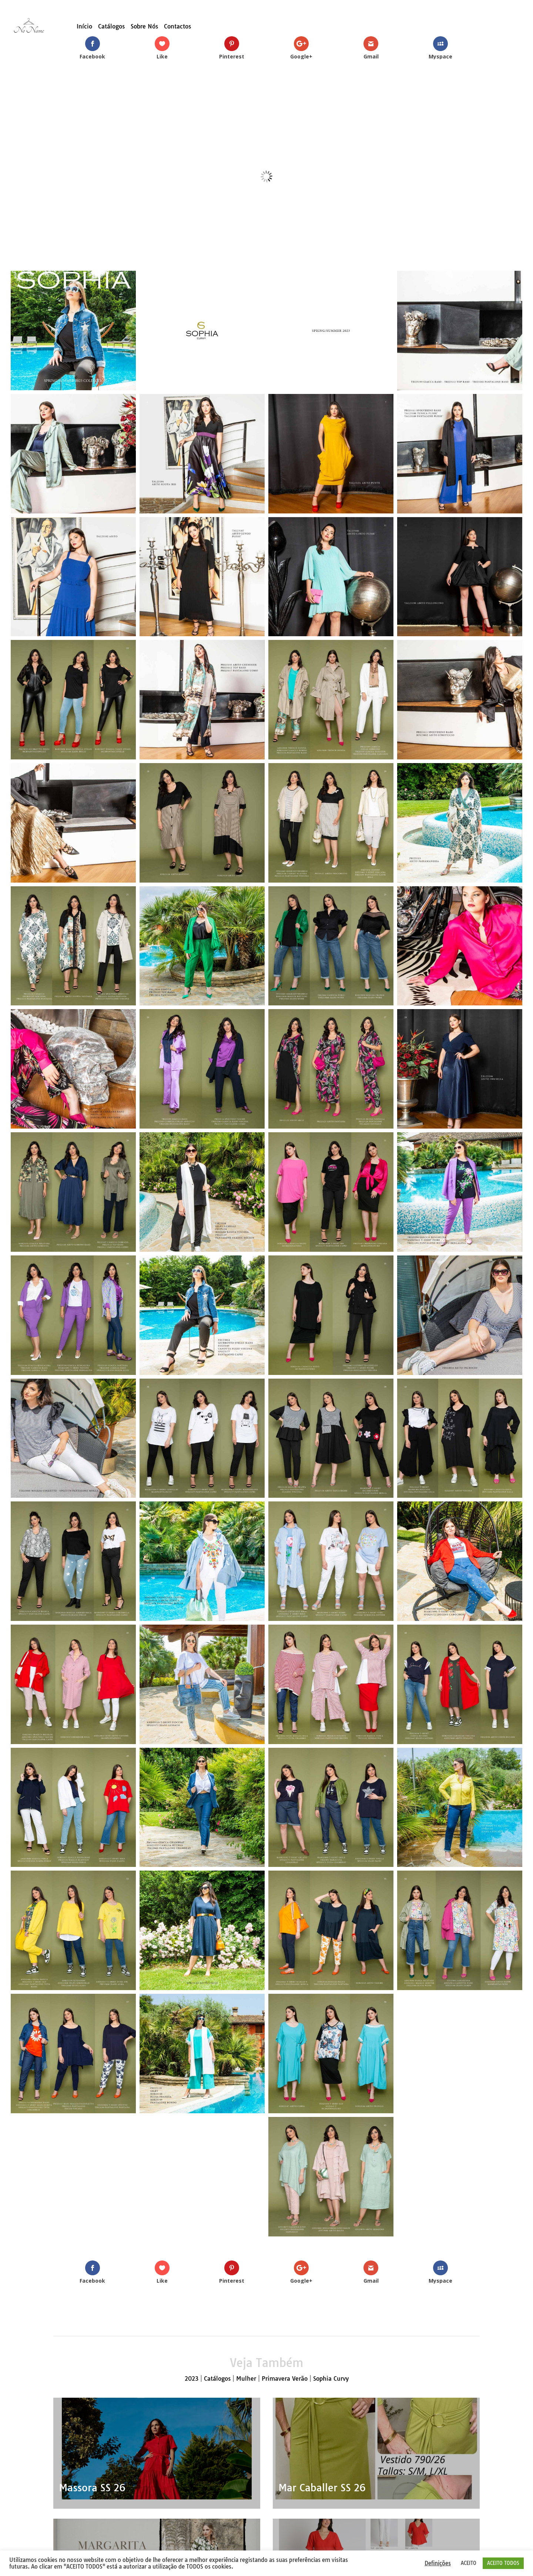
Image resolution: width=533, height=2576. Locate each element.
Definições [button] (438, 2563)
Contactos (177, 27)
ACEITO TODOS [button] (503, 2563)
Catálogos (111, 27)
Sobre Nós (144, 27)
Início (84, 27)
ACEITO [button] (468, 2563)
